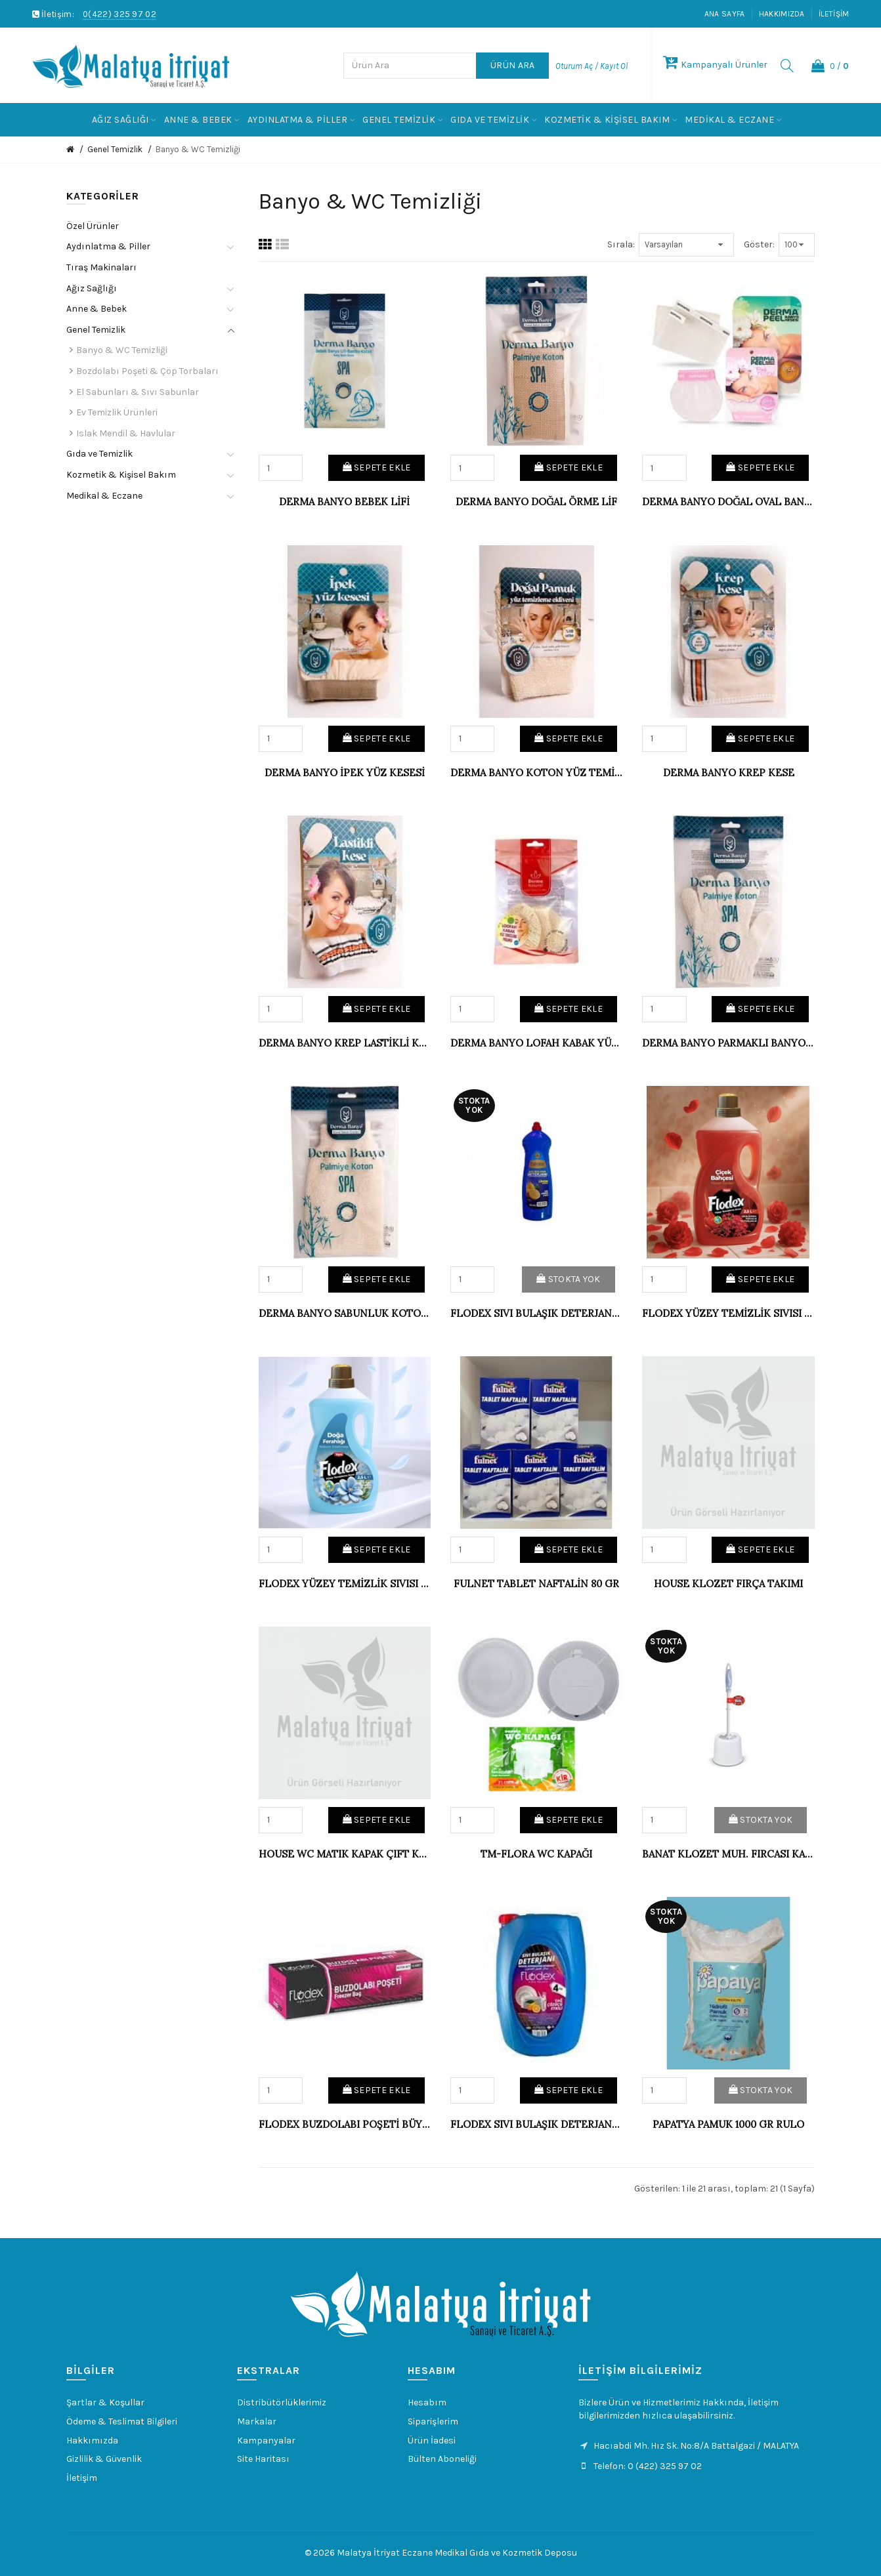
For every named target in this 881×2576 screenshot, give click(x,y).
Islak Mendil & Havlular (125, 433)
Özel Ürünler (92, 226)
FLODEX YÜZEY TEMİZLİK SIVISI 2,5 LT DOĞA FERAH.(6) (345, 1583)
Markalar (256, 2421)
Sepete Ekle (377, 467)
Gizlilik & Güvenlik (104, 2458)
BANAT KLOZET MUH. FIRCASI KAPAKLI (728, 1854)
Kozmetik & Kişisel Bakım (121, 474)
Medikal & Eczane (104, 495)
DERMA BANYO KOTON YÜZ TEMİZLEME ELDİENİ (536, 772)
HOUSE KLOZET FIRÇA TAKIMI (728, 1583)
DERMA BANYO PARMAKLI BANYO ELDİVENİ (728, 1043)
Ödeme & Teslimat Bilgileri (121, 2421)
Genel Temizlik (114, 149)
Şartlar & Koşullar (105, 2402)
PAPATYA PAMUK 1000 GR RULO (728, 2124)
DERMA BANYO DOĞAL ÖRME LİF (536, 501)
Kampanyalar (266, 2440)
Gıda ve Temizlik (99, 453)
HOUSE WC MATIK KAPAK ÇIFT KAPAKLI (345, 1854)
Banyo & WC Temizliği (198, 149)
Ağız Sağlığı (91, 288)
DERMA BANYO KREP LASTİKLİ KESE (345, 1043)
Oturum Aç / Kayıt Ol (591, 66)
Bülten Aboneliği (442, 2458)
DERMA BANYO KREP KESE (728, 772)
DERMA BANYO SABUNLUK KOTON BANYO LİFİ (345, 1313)
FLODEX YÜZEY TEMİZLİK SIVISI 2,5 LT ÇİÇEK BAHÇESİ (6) (728, 1313)
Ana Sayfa (724, 13)
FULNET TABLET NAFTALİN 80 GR (536, 1583)
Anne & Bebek (96, 308)
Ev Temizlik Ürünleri (117, 412)
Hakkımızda (782, 13)
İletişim (834, 13)
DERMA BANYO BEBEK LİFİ (344, 501)
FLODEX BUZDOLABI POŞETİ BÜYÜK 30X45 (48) (345, 2124)
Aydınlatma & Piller (108, 246)
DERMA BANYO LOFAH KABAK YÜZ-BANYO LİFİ (536, 1043)
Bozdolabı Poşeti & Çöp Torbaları (147, 371)
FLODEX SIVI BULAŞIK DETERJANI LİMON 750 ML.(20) (536, 1313)
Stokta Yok (568, 1279)
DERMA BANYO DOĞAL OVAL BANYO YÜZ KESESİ (728, 501)
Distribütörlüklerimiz (281, 2402)
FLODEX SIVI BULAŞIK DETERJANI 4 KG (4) (536, 2124)
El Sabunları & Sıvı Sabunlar (137, 392)
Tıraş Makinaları (101, 267)
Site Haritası (263, 2458)
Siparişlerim (433, 2421)
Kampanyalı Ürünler (715, 64)
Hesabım (427, 2402)
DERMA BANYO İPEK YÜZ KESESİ (345, 772)
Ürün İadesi (432, 2440)
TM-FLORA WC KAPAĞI (536, 1854)
